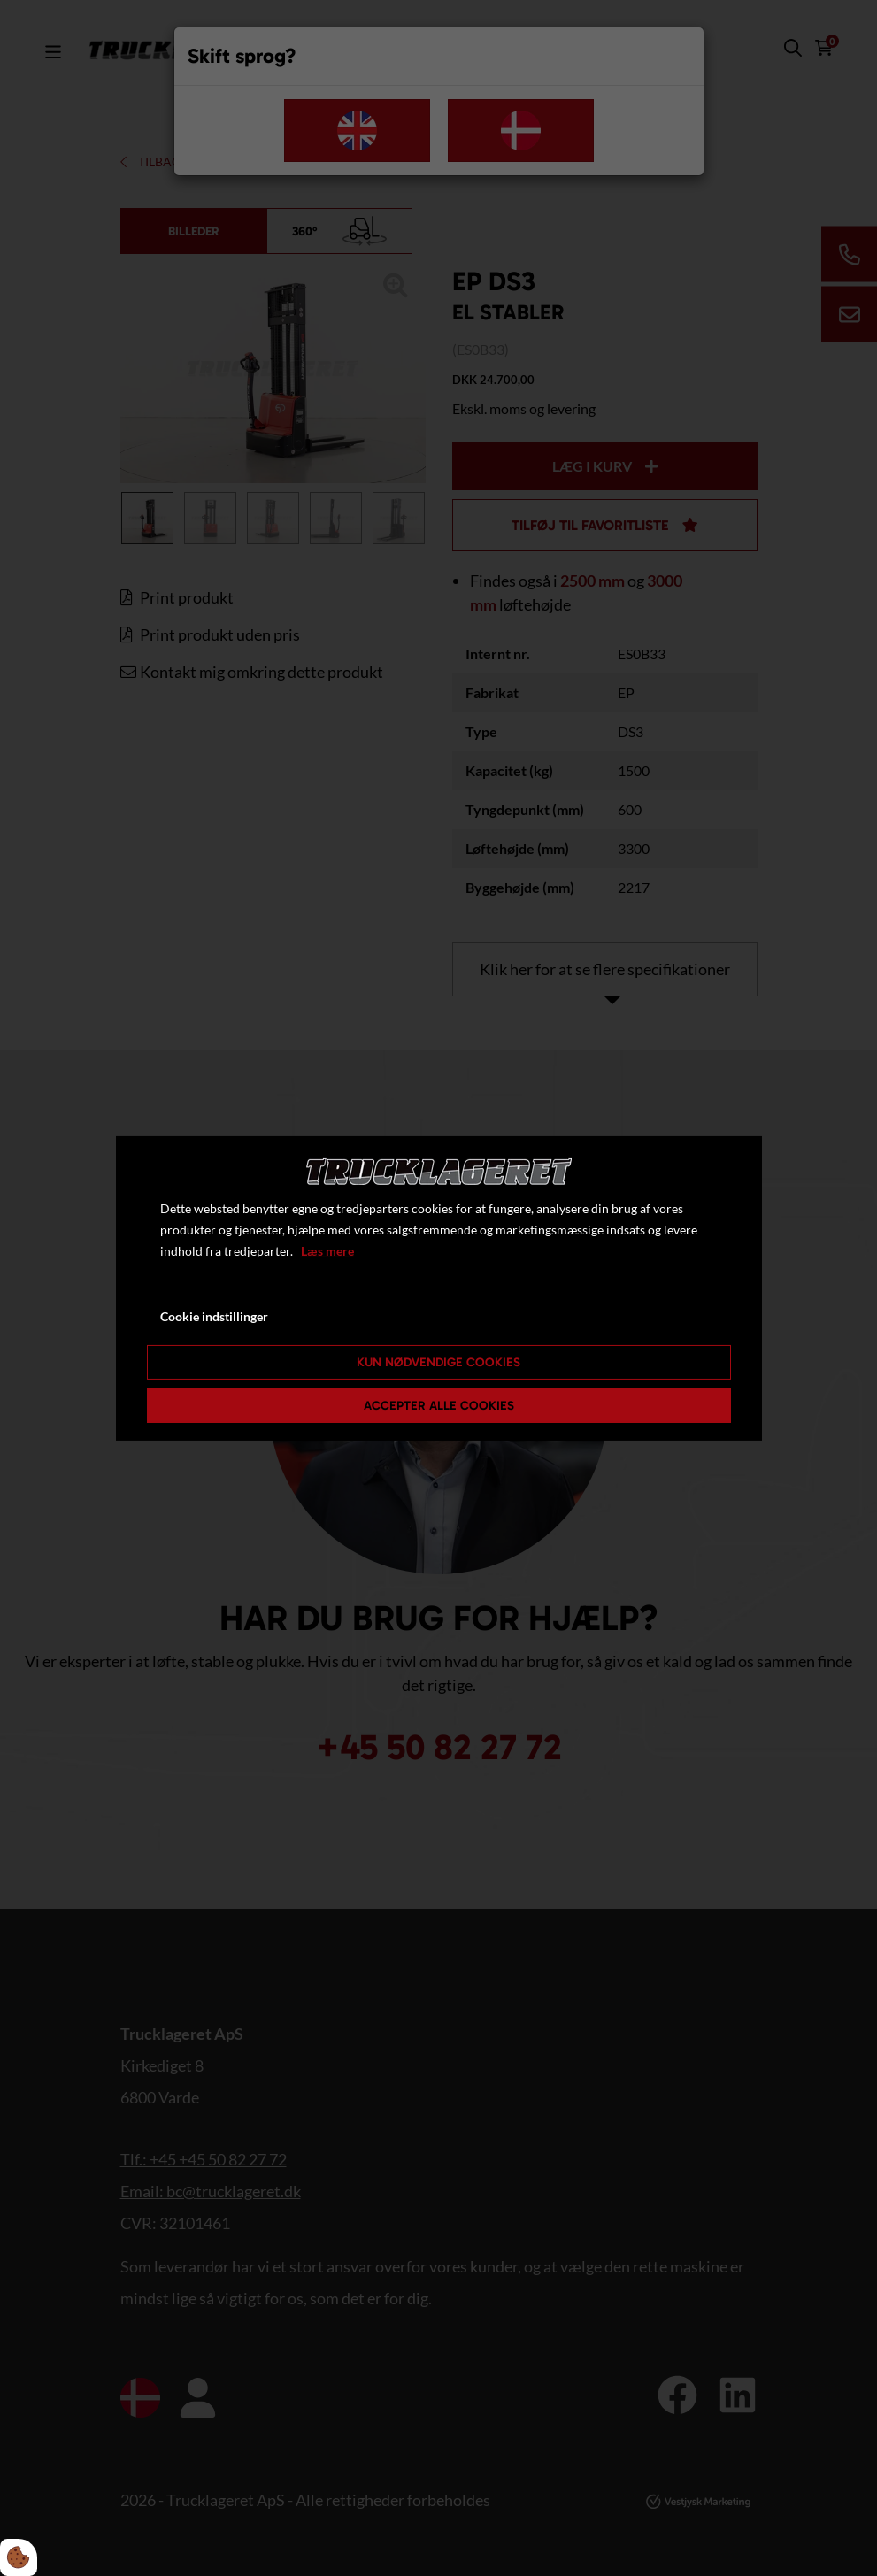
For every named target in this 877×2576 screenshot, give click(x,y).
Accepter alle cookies (439, 1405)
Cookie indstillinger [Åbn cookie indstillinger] (214, 1316)
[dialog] (439, 1287)
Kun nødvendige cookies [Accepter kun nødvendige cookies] (438, 1362)
